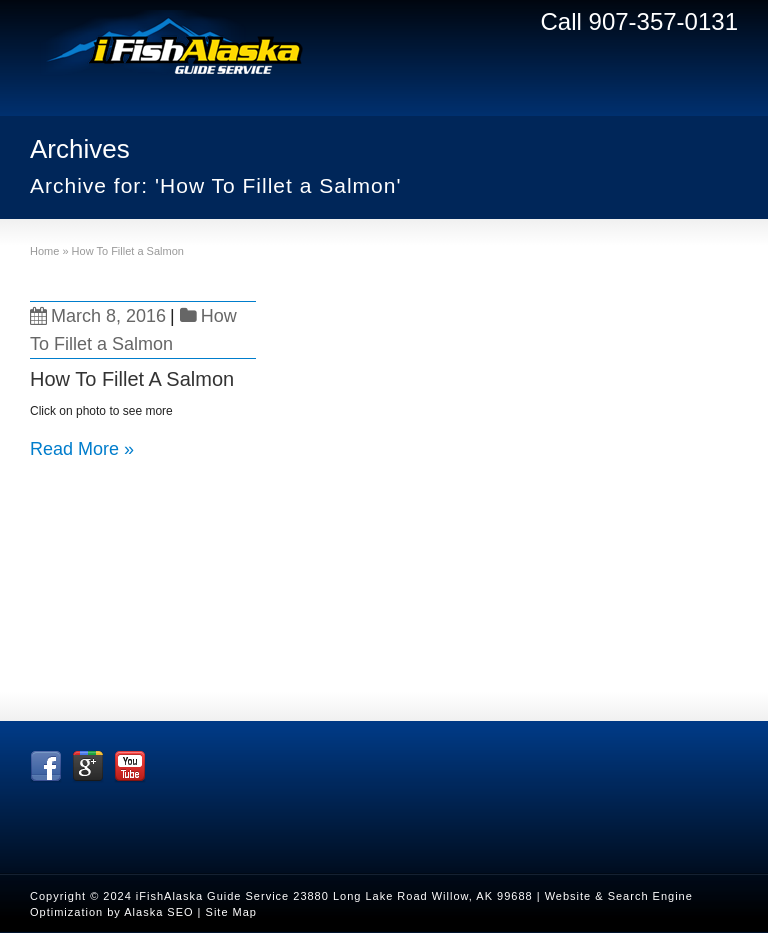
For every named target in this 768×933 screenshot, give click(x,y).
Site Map (231, 912)
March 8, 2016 (98, 316)
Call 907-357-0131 (639, 21)
